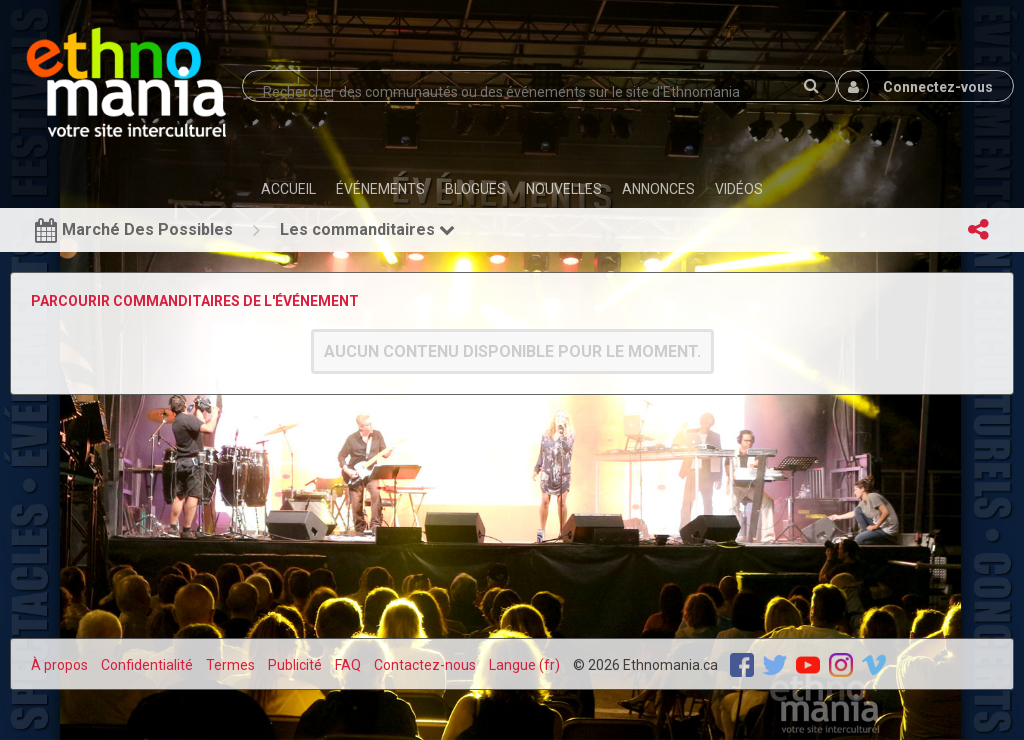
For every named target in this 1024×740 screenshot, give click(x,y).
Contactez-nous (425, 665)
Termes (230, 665)
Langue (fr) (524, 665)
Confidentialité (147, 665)
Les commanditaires (367, 229)
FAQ (348, 665)
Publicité (295, 665)
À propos (59, 665)
